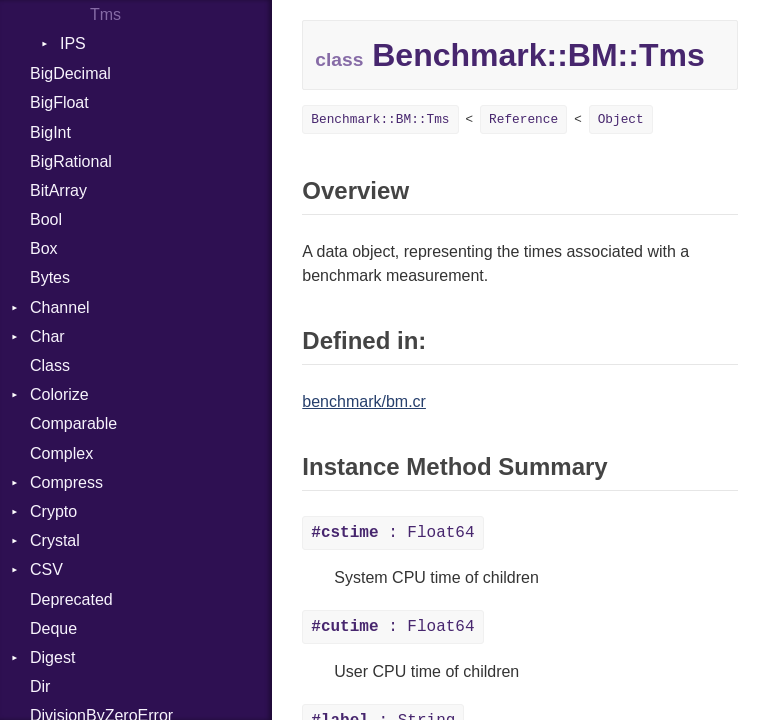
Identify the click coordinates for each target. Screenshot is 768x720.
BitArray (58, 190)
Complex (61, 453)
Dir (40, 686)
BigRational (71, 161)
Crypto (53, 511)
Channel (60, 307)
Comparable (73, 423)
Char (47, 336)
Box (44, 248)
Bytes (50, 277)
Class (50, 365)
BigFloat (59, 102)
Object (621, 119)
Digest (52, 657)
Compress (66, 482)
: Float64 (392, 533)
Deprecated (71, 599)
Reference (523, 119)
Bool (46, 219)
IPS (73, 43)
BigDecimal (70, 73)
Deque (53, 628)
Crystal (55, 540)
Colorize (59, 394)
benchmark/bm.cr (364, 401)
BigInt (50, 132)
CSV (46, 569)
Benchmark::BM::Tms (380, 119)
